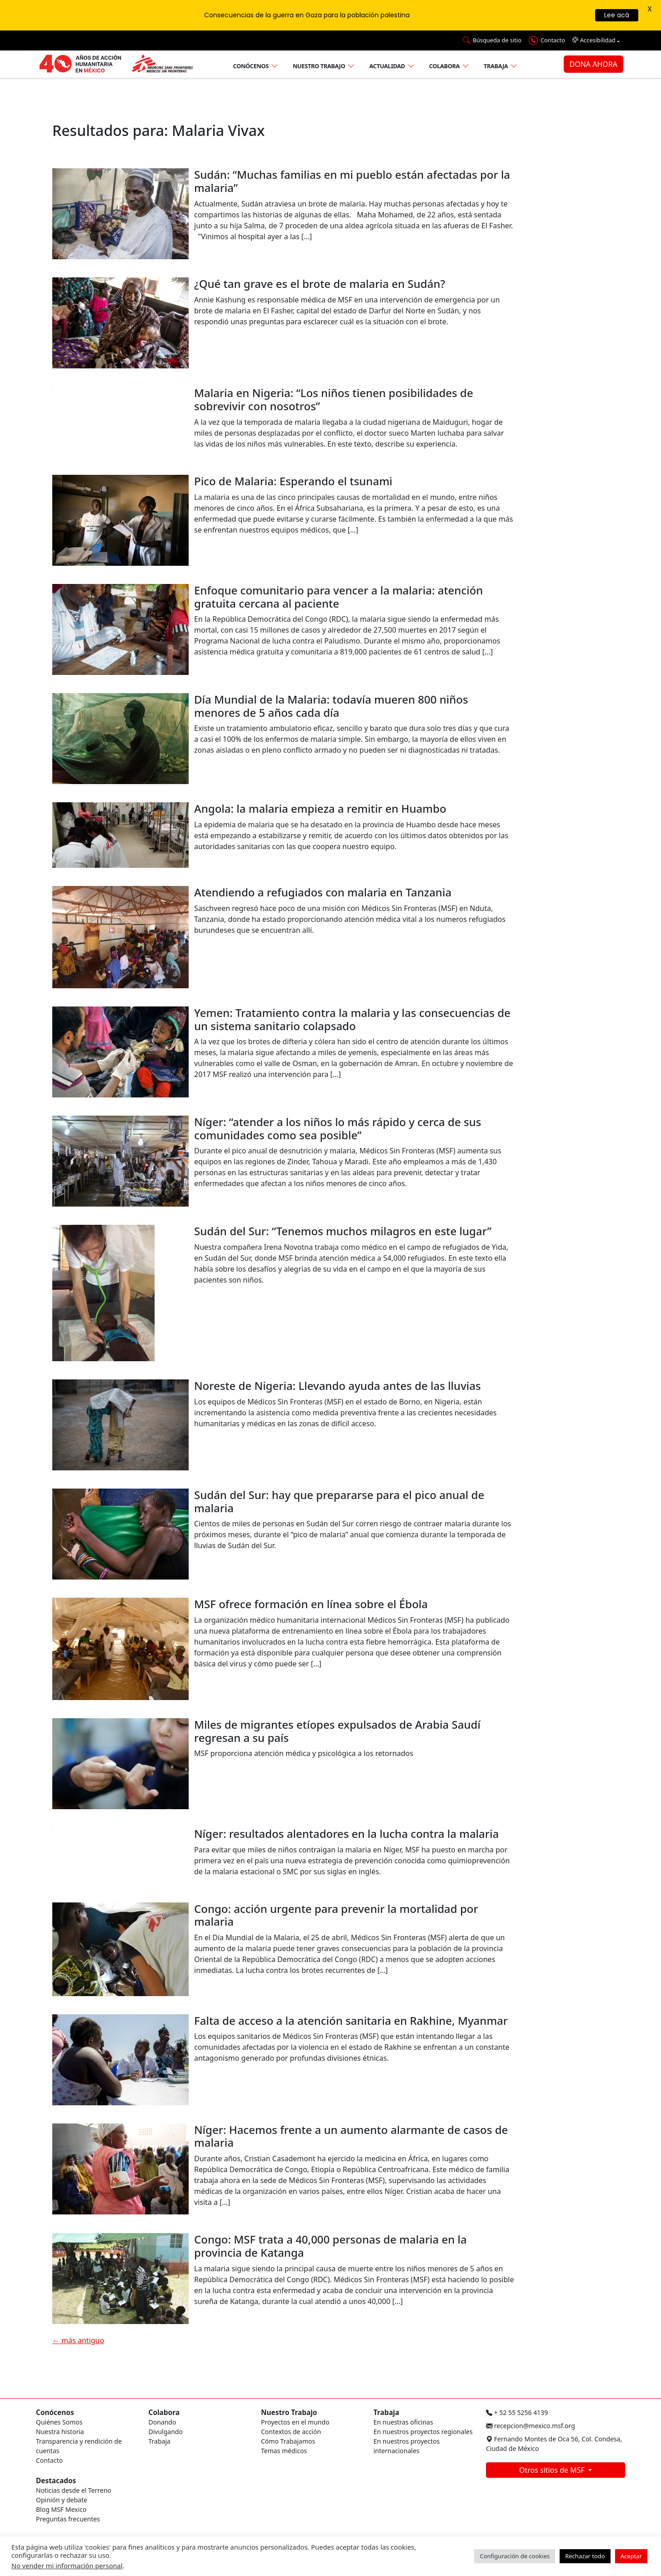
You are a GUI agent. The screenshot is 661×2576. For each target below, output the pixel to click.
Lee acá (616, 15)
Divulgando (166, 2431)
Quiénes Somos (59, 2422)
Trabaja (496, 66)
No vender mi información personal (67, 2565)
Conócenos (251, 66)
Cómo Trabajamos (288, 2441)
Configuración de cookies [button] (515, 2556)
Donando (162, 2422)
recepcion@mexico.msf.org (530, 2425)
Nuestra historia (60, 2431)
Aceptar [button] (631, 2556)
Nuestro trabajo (319, 66)
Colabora (444, 66)
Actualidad (387, 66)
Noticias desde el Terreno (73, 2490)
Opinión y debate (61, 2500)
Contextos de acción (291, 2431)
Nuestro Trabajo (289, 2412)
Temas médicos (284, 2450)
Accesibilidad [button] (594, 40)
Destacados (56, 2480)
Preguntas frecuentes (68, 2519)
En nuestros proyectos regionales (423, 2431)
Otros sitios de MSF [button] (552, 2470)
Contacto (49, 2460)
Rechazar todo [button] (585, 2556)
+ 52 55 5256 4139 (517, 2412)
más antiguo (78, 2340)
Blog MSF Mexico (61, 2509)
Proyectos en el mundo (295, 2422)
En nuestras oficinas (403, 2422)
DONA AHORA (593, 64)
